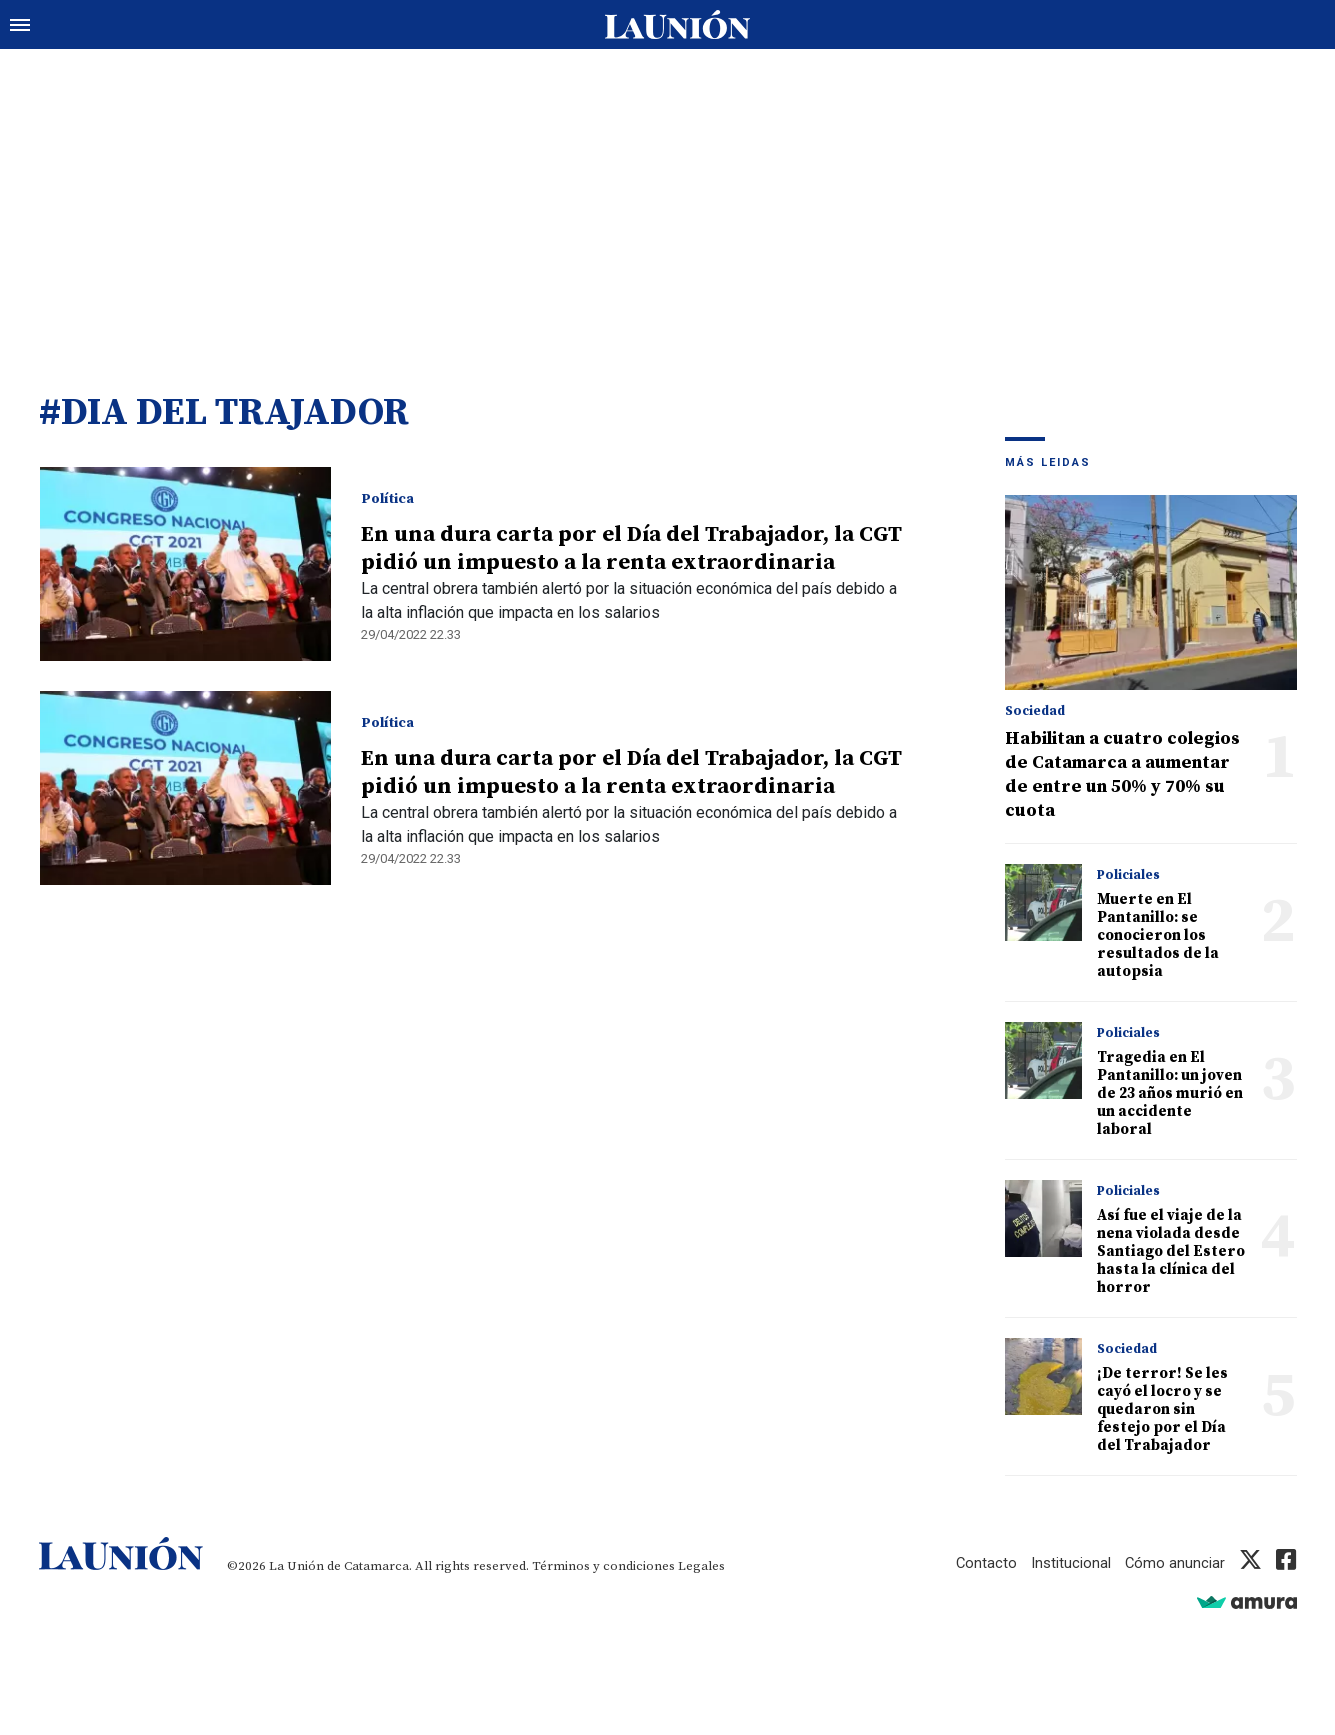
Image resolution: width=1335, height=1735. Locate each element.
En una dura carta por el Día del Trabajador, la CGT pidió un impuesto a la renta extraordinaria (630, 549)
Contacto (985, 1564)
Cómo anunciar (1174, 1564)
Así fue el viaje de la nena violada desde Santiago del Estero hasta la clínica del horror (1171, 1252)
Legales (701, 1567)
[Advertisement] (668, 200)
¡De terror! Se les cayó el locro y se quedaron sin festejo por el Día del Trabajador (1162, 1410)
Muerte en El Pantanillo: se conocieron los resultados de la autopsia (1158, 936)
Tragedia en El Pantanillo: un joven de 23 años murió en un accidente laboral (1170, 1094)
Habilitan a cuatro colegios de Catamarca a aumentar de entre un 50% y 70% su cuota (1122, 775)
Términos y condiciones (603, 1567)
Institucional (1070, 1564)
